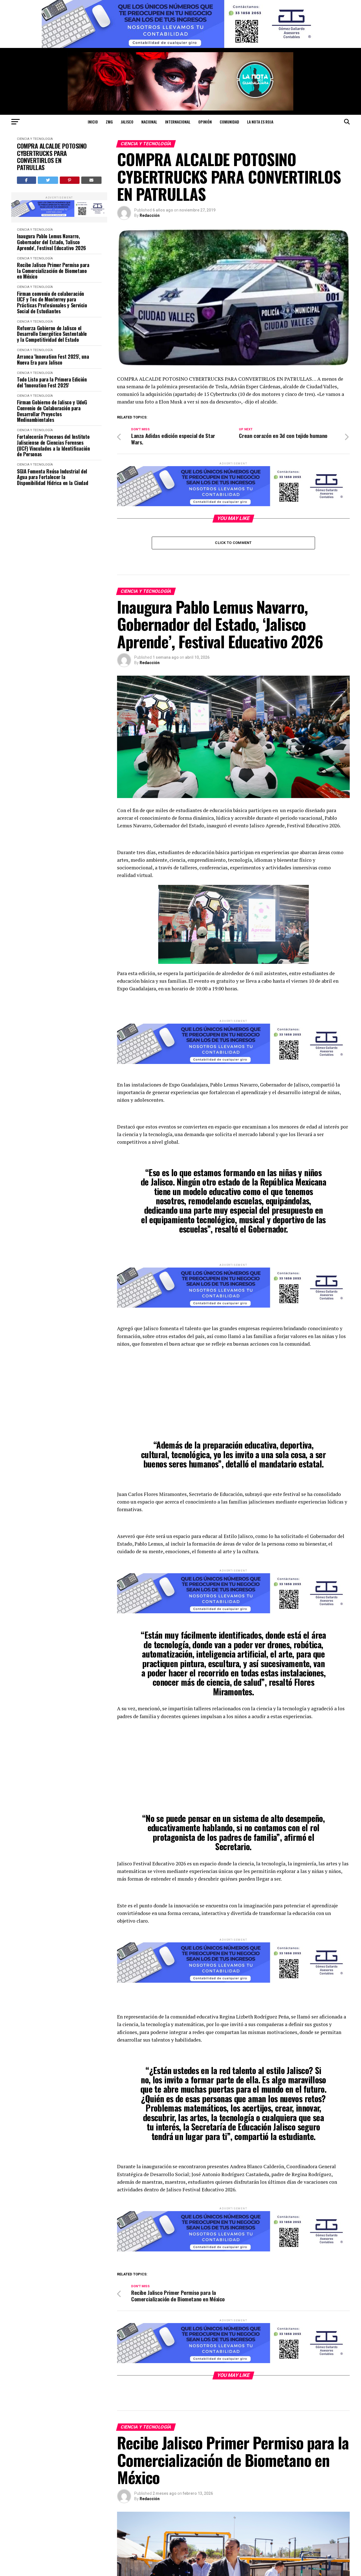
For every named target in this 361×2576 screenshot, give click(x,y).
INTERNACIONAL (177, 122)
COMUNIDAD (229, 122)
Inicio (93, 122)
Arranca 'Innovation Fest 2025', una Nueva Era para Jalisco (53, 359)
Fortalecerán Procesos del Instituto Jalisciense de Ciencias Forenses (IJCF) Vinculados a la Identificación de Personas (53, 445)
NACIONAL (149, 122)
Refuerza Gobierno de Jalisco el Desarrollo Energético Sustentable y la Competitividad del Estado (52, 334)
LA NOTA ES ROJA (260, 122)
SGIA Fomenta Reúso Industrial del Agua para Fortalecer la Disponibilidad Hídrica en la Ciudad (52, 477)
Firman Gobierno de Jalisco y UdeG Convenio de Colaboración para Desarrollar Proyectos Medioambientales (52, 411)
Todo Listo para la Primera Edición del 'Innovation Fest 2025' (52, 382)
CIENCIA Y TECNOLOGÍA (35, 139)
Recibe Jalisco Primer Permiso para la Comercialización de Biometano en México (53, 270)
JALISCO (127, 122)
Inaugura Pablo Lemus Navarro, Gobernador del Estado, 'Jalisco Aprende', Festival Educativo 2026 (51, 242)
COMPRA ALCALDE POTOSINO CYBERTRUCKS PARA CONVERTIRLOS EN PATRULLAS (52, 156)
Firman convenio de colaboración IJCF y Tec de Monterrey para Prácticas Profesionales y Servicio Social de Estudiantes (52, 302)
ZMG (109, 122)
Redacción (150, 215)
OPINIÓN (205, 122)
